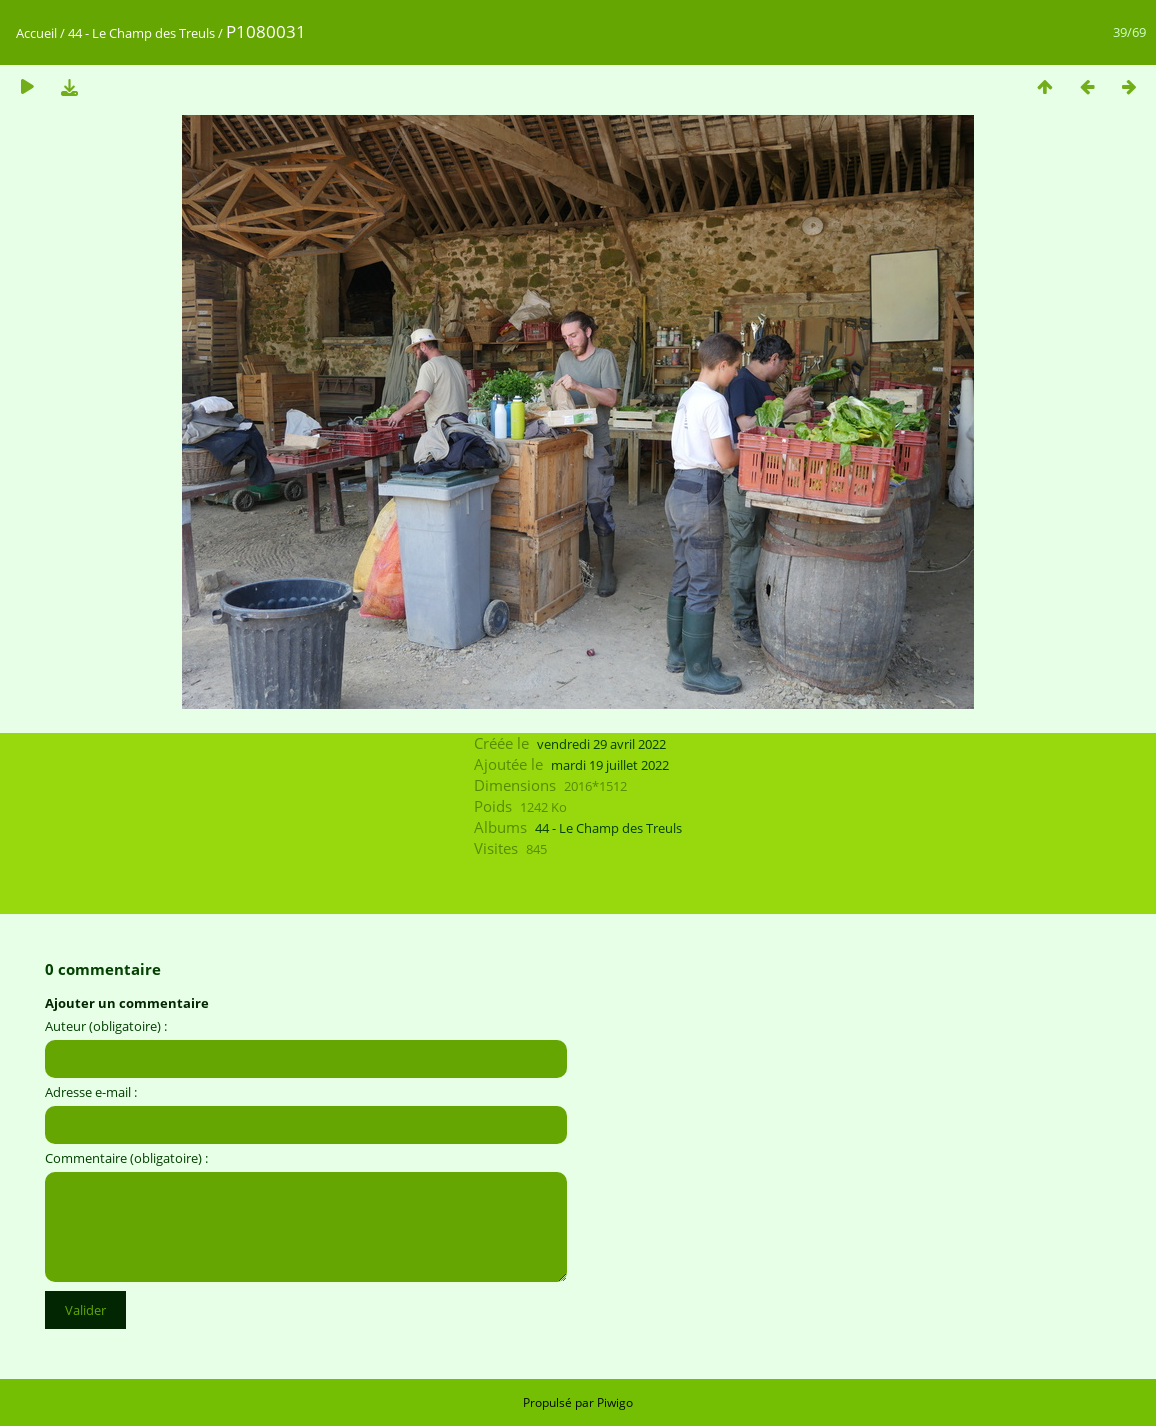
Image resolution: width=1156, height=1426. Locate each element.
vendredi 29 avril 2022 (601, 744)
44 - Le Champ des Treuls (141, 33)
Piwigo (615, 1402)
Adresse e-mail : (91, 1092)
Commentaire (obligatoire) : (126, 1158)
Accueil (36, 33)
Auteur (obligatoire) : (106, 1026)
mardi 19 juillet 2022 (610, 765)
